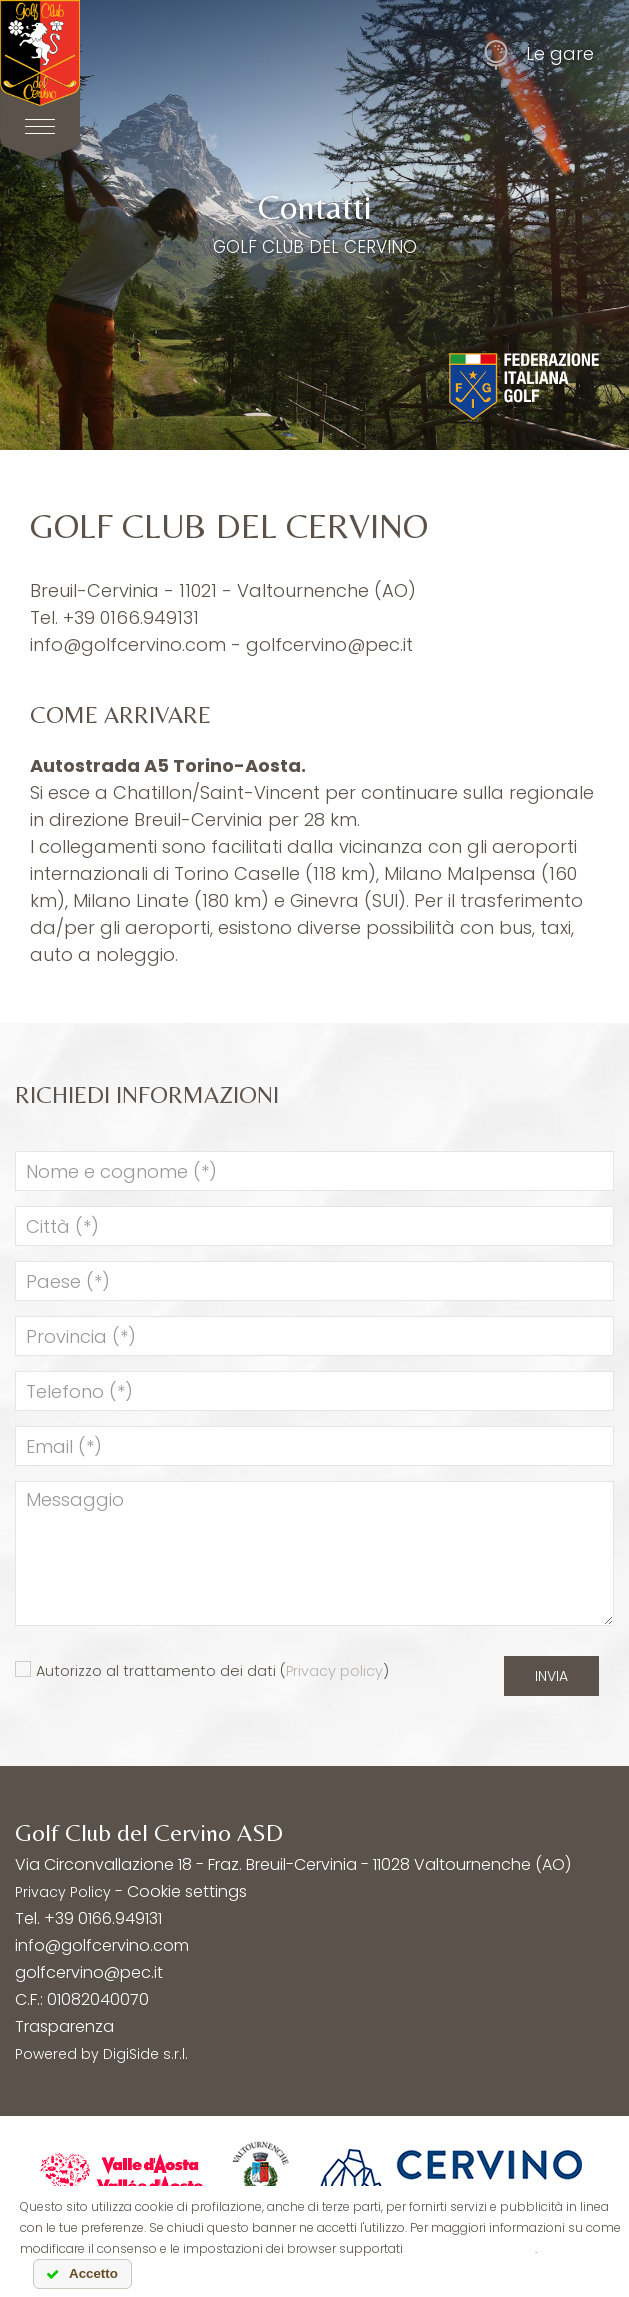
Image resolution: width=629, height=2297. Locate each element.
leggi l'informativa (470, 2248)
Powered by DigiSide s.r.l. (101, 2054)
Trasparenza (64, 2026)
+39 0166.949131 (131, 617)
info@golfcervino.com (128, 644)
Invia (551, 1676)
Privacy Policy (63, 1892)
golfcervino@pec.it (329, 644)
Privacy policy (334, 1671)
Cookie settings (187, 1891)
